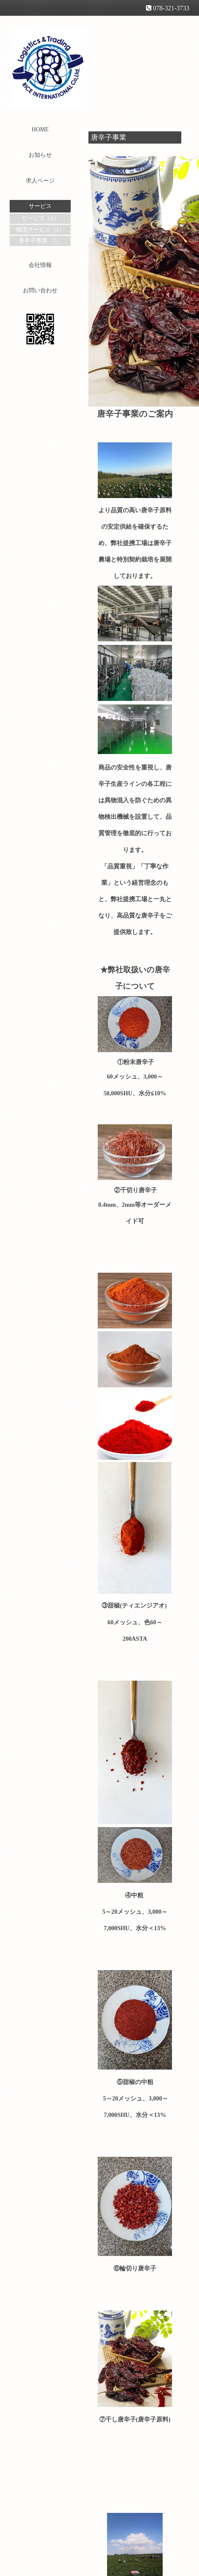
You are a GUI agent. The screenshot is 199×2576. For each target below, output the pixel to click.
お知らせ (40, 155)
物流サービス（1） (40, 229)
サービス (40, 206)
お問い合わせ (40, 290)
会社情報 (40, 265)
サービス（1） (40, 218)
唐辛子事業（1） (40, 240)
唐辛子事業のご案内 (135, 414)
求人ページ (40, 180)
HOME (40, 129)
